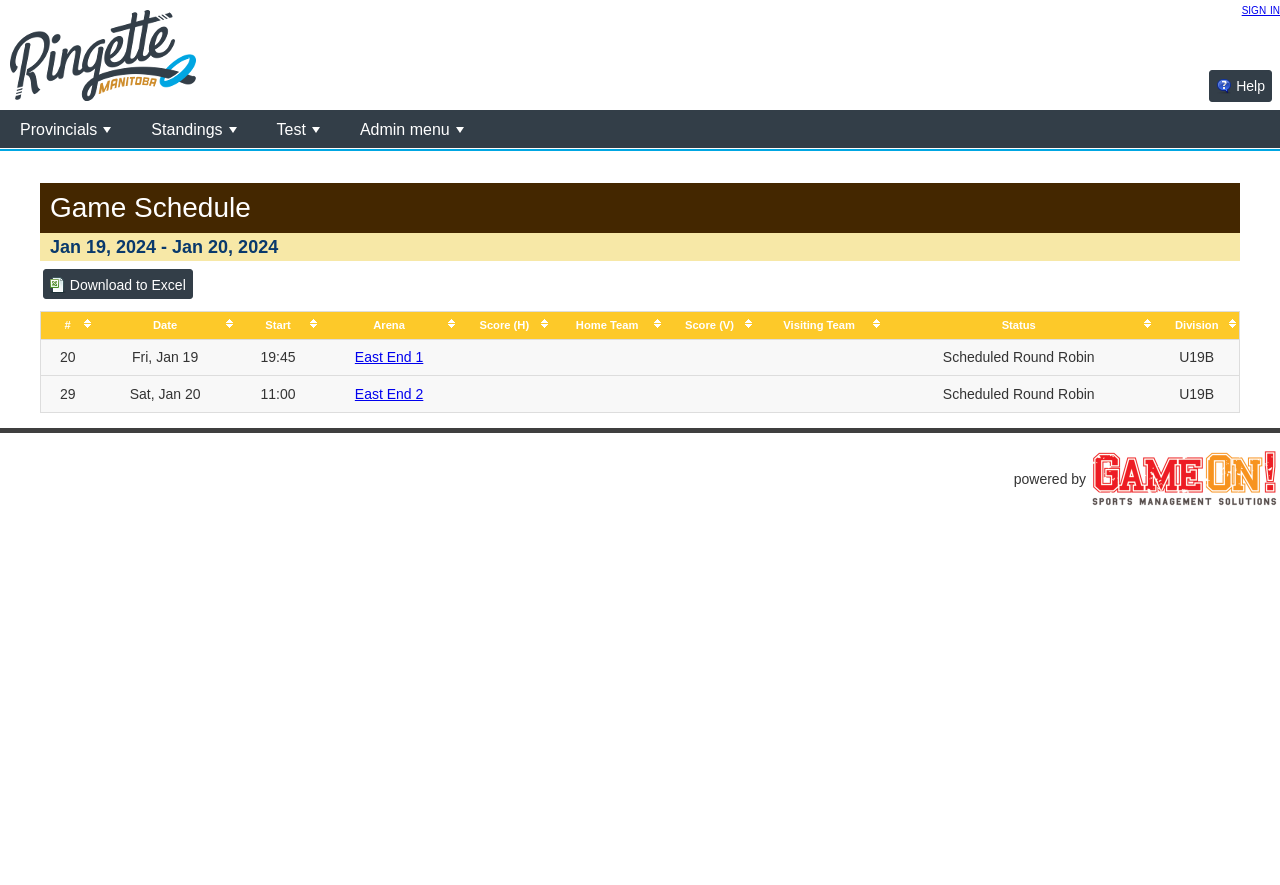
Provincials (65, 129)
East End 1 (389, 357)
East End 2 (389, 394)
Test (298, 129)
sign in (1261, 9)
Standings (193, 129)
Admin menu (412, 129)
